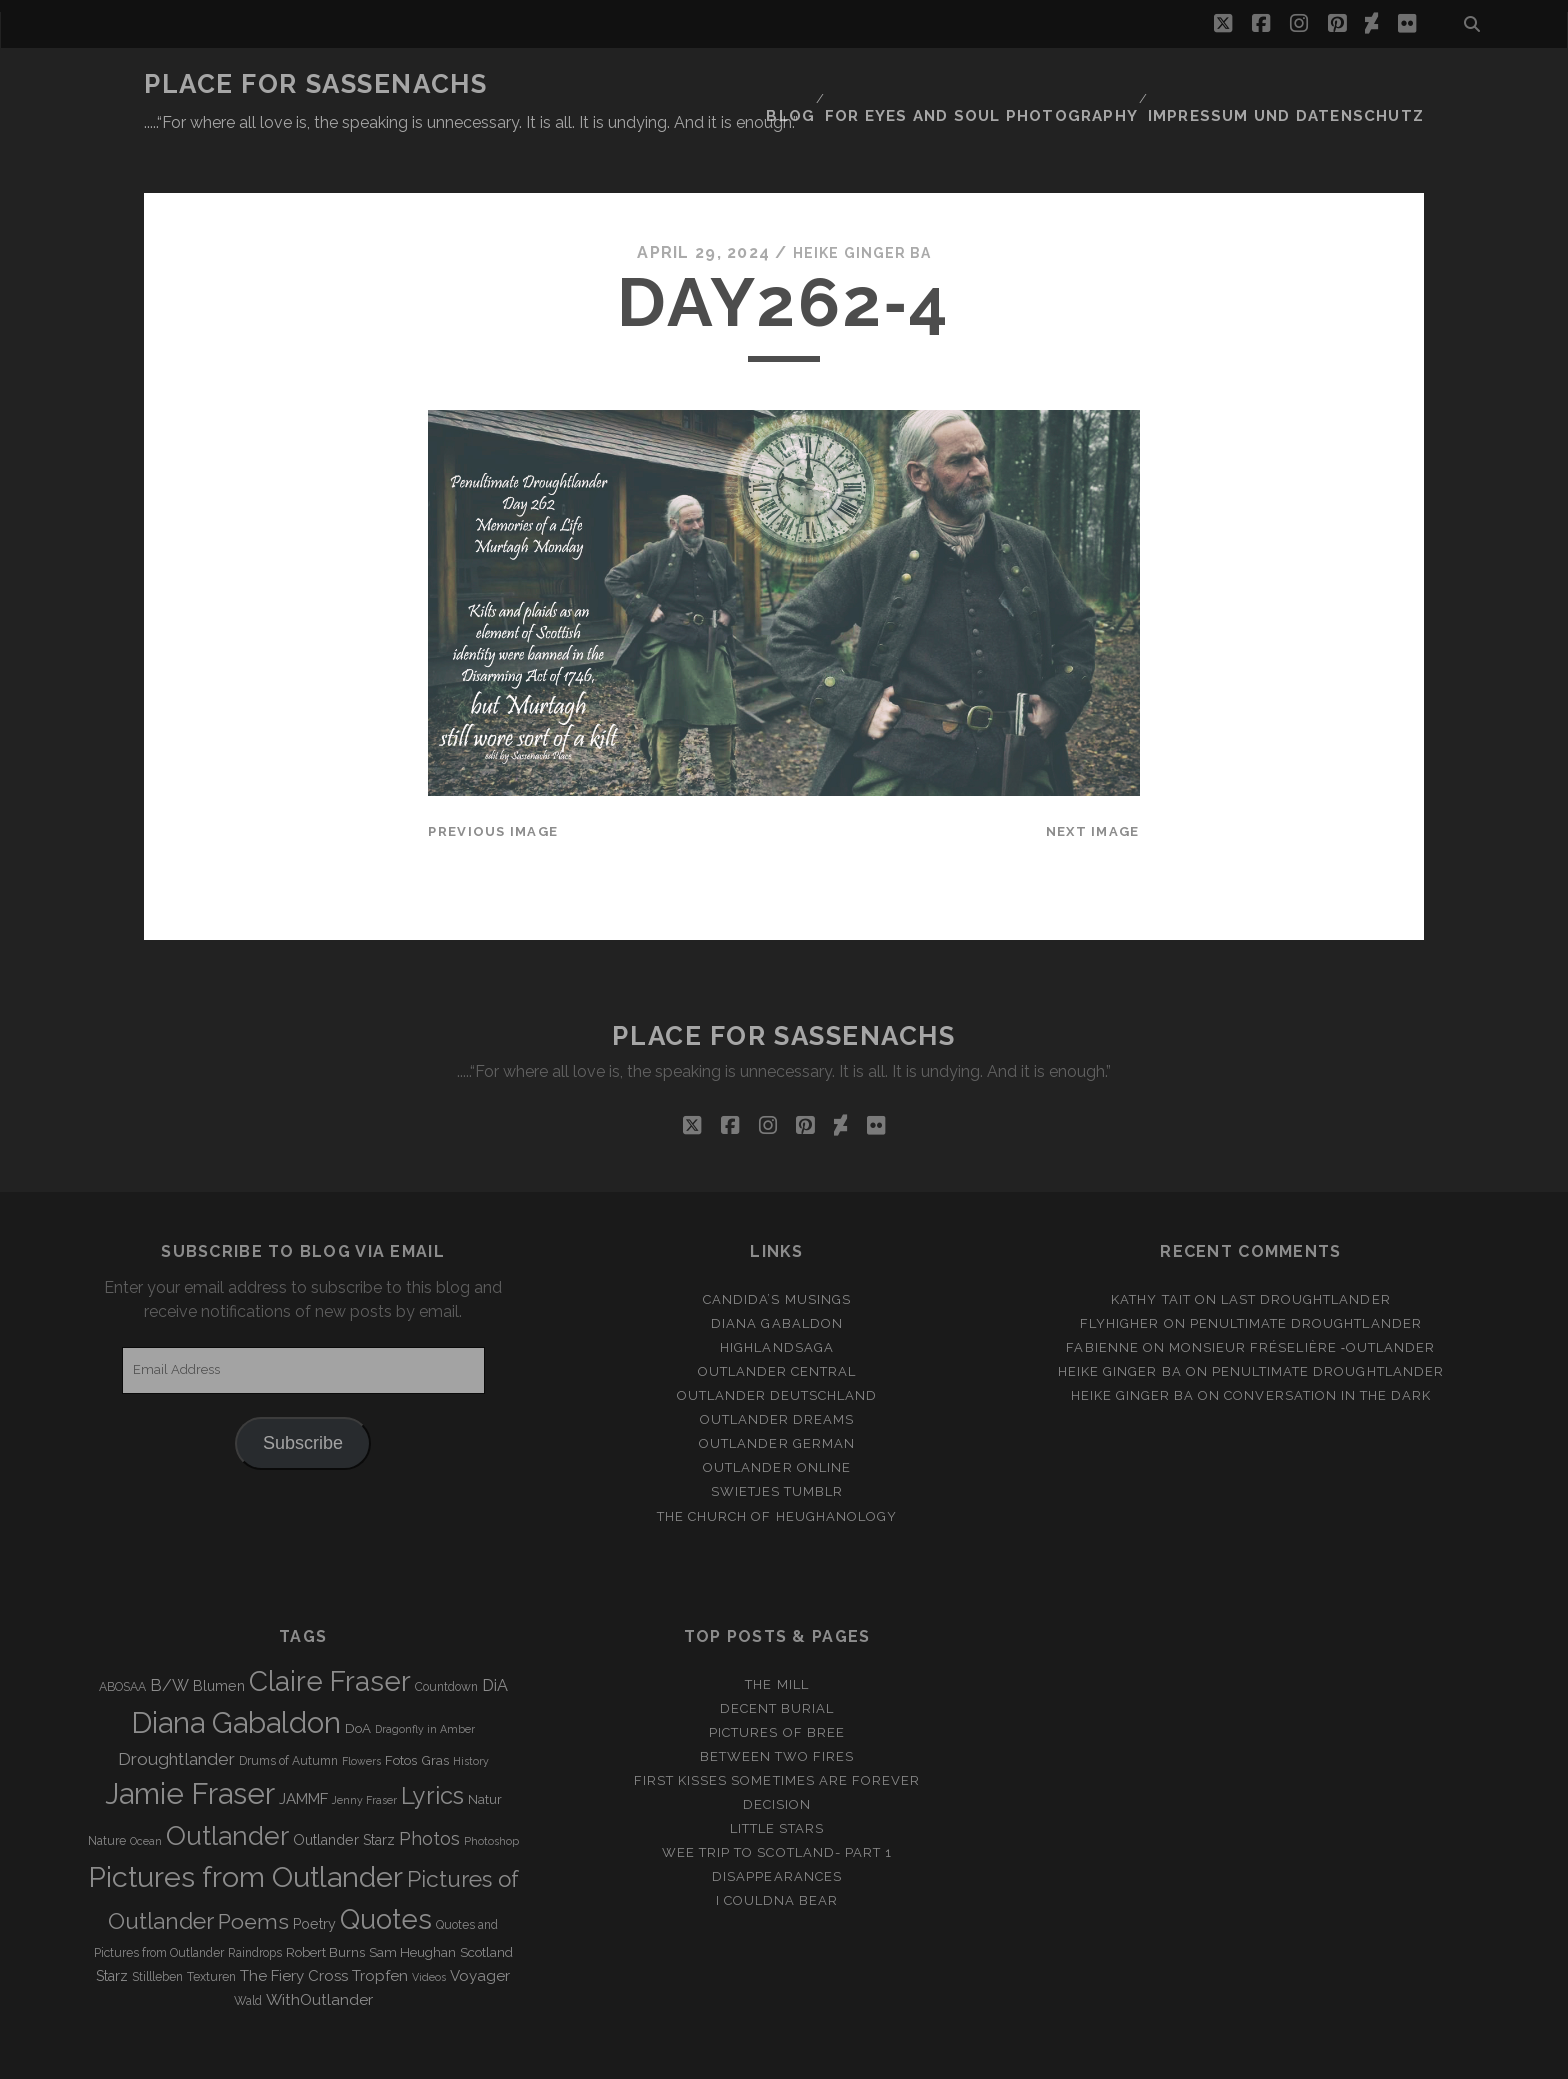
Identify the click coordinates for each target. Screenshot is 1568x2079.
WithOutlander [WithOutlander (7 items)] (319, 1951)
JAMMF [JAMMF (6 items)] (303, 1751)
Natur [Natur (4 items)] (485, 1751)
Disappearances (777, 1828)
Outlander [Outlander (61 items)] (227, 1787)
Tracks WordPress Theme (699, 2056)
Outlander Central (777, 1322)
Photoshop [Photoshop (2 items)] (491, 1793)
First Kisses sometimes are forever (777, 1731)
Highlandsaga (777, 1298)
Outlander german (777, 1395)
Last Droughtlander (1306, 1250)
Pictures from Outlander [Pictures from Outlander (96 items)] (245, 1828)
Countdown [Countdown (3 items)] (446, 1638)
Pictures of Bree (777, 1683)
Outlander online (777, 1419)
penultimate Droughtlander (1306, 1274)
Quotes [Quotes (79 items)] (386, 1870)
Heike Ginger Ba (862, 204)
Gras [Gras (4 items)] (435, 1712)
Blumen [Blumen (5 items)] (219, 1637)
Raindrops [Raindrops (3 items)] (255, 1905)
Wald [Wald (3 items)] (248, 1953)
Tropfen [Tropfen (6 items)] (380, 1928)
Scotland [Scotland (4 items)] (486, 1904)
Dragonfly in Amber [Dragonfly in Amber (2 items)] (425, 1681)
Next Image (1093, 782)
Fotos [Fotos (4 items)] (401, 1712)
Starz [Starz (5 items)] (112, 1928)
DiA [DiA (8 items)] (495, 1636)
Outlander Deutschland (777, 1346)
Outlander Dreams (777, 1371)
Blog (846, 84)
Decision (777, 1755)
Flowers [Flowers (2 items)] (361, 1713)
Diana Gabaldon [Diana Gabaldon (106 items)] (236, 1675)
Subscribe (303, 1394)
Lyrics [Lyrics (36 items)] (432, 1748)
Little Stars (777, 1779)
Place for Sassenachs (315, 84)
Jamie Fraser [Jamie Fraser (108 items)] (190, 1745)
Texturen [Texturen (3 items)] (211, 1929)
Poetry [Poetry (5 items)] (314, 1875)
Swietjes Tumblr (777, 1443)
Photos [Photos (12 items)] (429, 1790)
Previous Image (493, 782)
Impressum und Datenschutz (1304, 84)
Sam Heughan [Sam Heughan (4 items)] (412, 1904)
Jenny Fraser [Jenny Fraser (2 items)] (364, 1752)
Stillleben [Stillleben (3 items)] (157, 1929)
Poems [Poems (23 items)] (253, 1872)
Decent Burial (777, 1659)
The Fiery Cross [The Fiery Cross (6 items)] (294, 1928)
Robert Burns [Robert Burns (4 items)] (325, 1904)
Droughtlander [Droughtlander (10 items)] (176, 1711)
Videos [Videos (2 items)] (429, 1929)
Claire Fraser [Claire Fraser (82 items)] (330, 1632)
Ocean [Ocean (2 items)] (146, 1793)
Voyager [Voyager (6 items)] (480, 1928)
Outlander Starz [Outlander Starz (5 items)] (344, 1792)
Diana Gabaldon (777, 1274)
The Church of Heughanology (777, 1467)
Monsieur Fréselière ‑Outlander (1302, 1298)
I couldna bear (777, 1852)
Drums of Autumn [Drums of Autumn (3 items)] (288, 1713)
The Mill (776, 1635)
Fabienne (1102, 1298)
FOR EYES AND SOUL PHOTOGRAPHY (1025, 84)
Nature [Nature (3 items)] (107, 1793)
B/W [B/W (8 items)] (169, 1636)
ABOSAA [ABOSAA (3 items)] (122, 1638)
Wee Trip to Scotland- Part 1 (777, 1803)
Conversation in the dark (1327, 1346)
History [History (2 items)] (471, 1713)
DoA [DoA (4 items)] (358, 1680)
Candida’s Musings (777, 1250)
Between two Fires (777, 1707)
